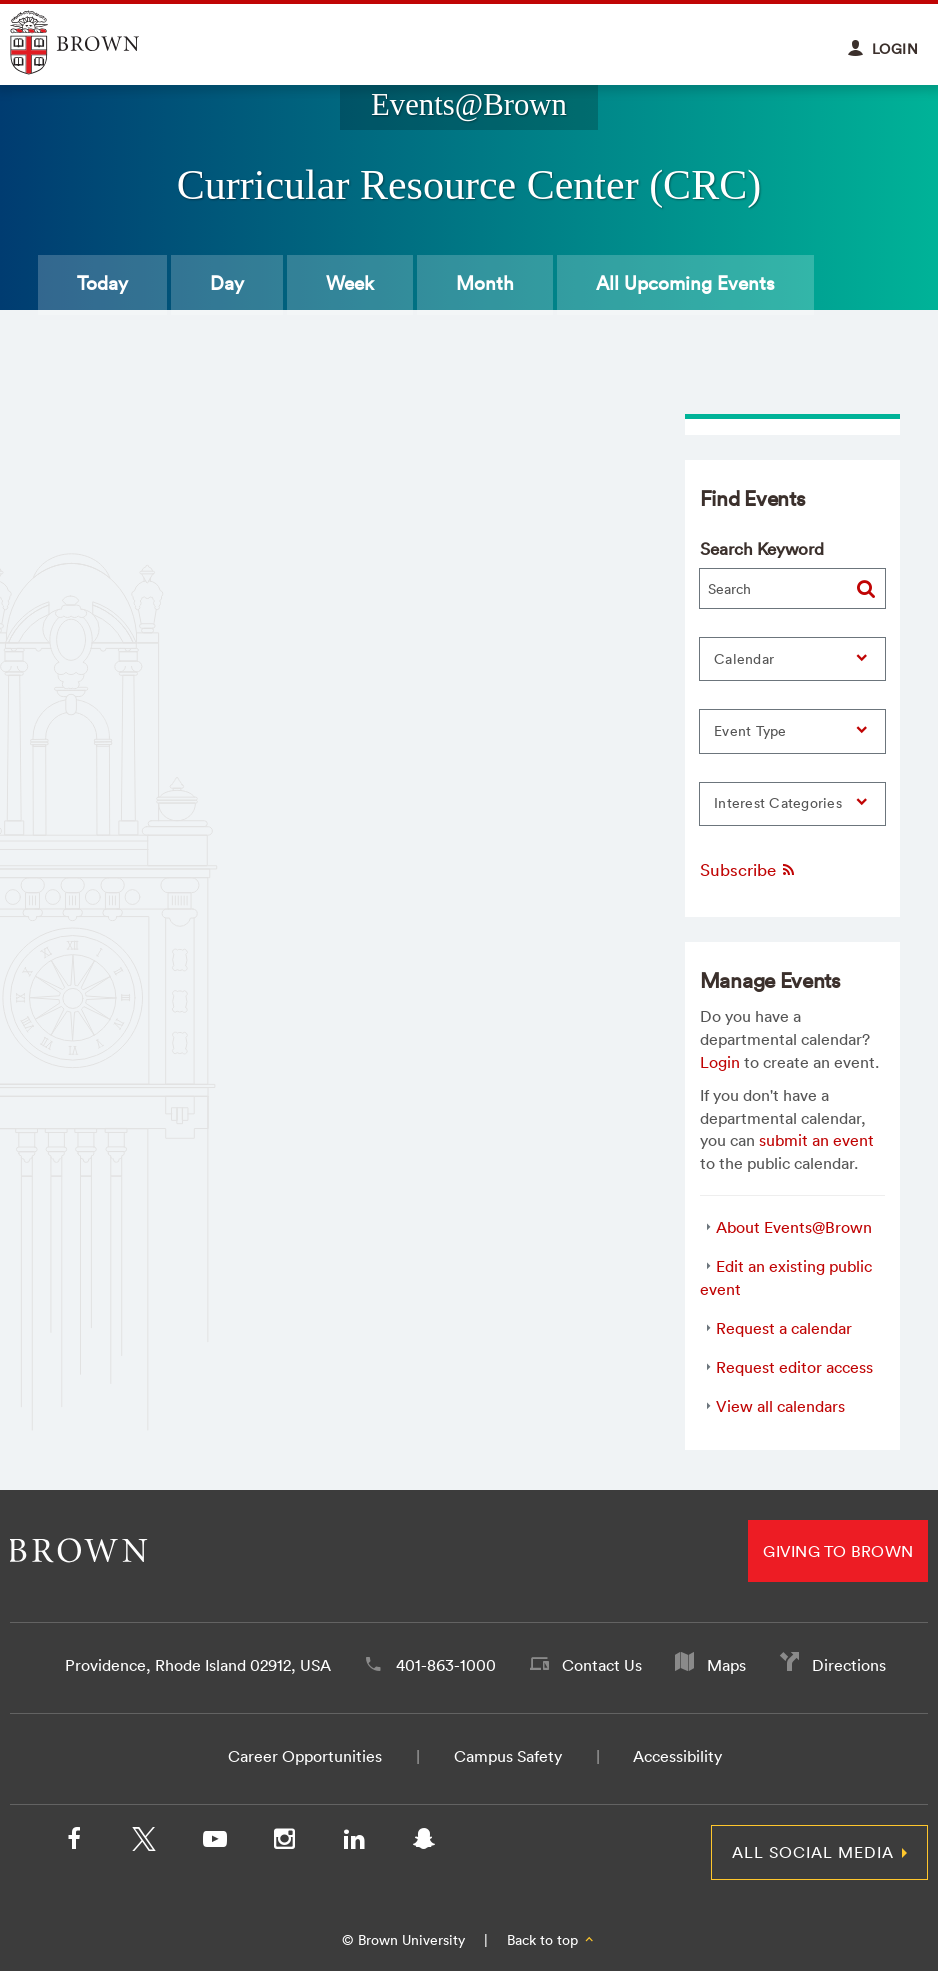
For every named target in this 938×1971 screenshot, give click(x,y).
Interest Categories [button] (778, 803)
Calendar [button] (744, 659)
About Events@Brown (794, 1227)
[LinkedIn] (354, 1843)
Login (720, 1062)
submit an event (816, 1140)
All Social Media (813, 1852)
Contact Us (602, 1665)
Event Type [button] (750, 731)
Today (102, 283)
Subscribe (748, 869)
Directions (849, 1665)
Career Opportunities (305, 1756)
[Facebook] (74, 1843)
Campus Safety (508, 1756)
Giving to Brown (838, 1551)
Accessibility (677, 1756)
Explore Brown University (97, 42)
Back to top (551, 1940)
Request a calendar (784, 1328)
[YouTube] (214, 1843)
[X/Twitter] (144, 1843)
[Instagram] (284, 1843)
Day (227, 283)
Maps (726, 1665)
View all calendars (780, 1406)
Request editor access (794, 1367)
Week (350, 283)
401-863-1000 (446, 1665)
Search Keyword (762, 548)
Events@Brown (469, 105)
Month (485, 283)
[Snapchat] (424, 1843)
